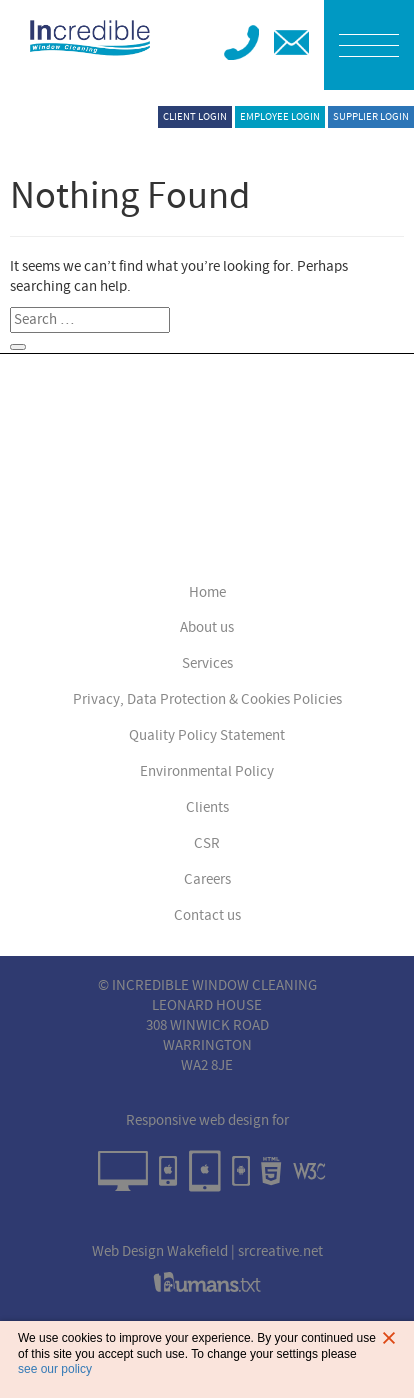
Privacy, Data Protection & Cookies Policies (207, 699)
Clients (207, 807)
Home (207, 592)
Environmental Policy (207, 771)
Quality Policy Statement (207, 735)
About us (207, 627)
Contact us (207, 915)
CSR (207, 843)
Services (207, 663)
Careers (207, 879)
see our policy (55, 1369)
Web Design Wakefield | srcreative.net (207, 1251)
